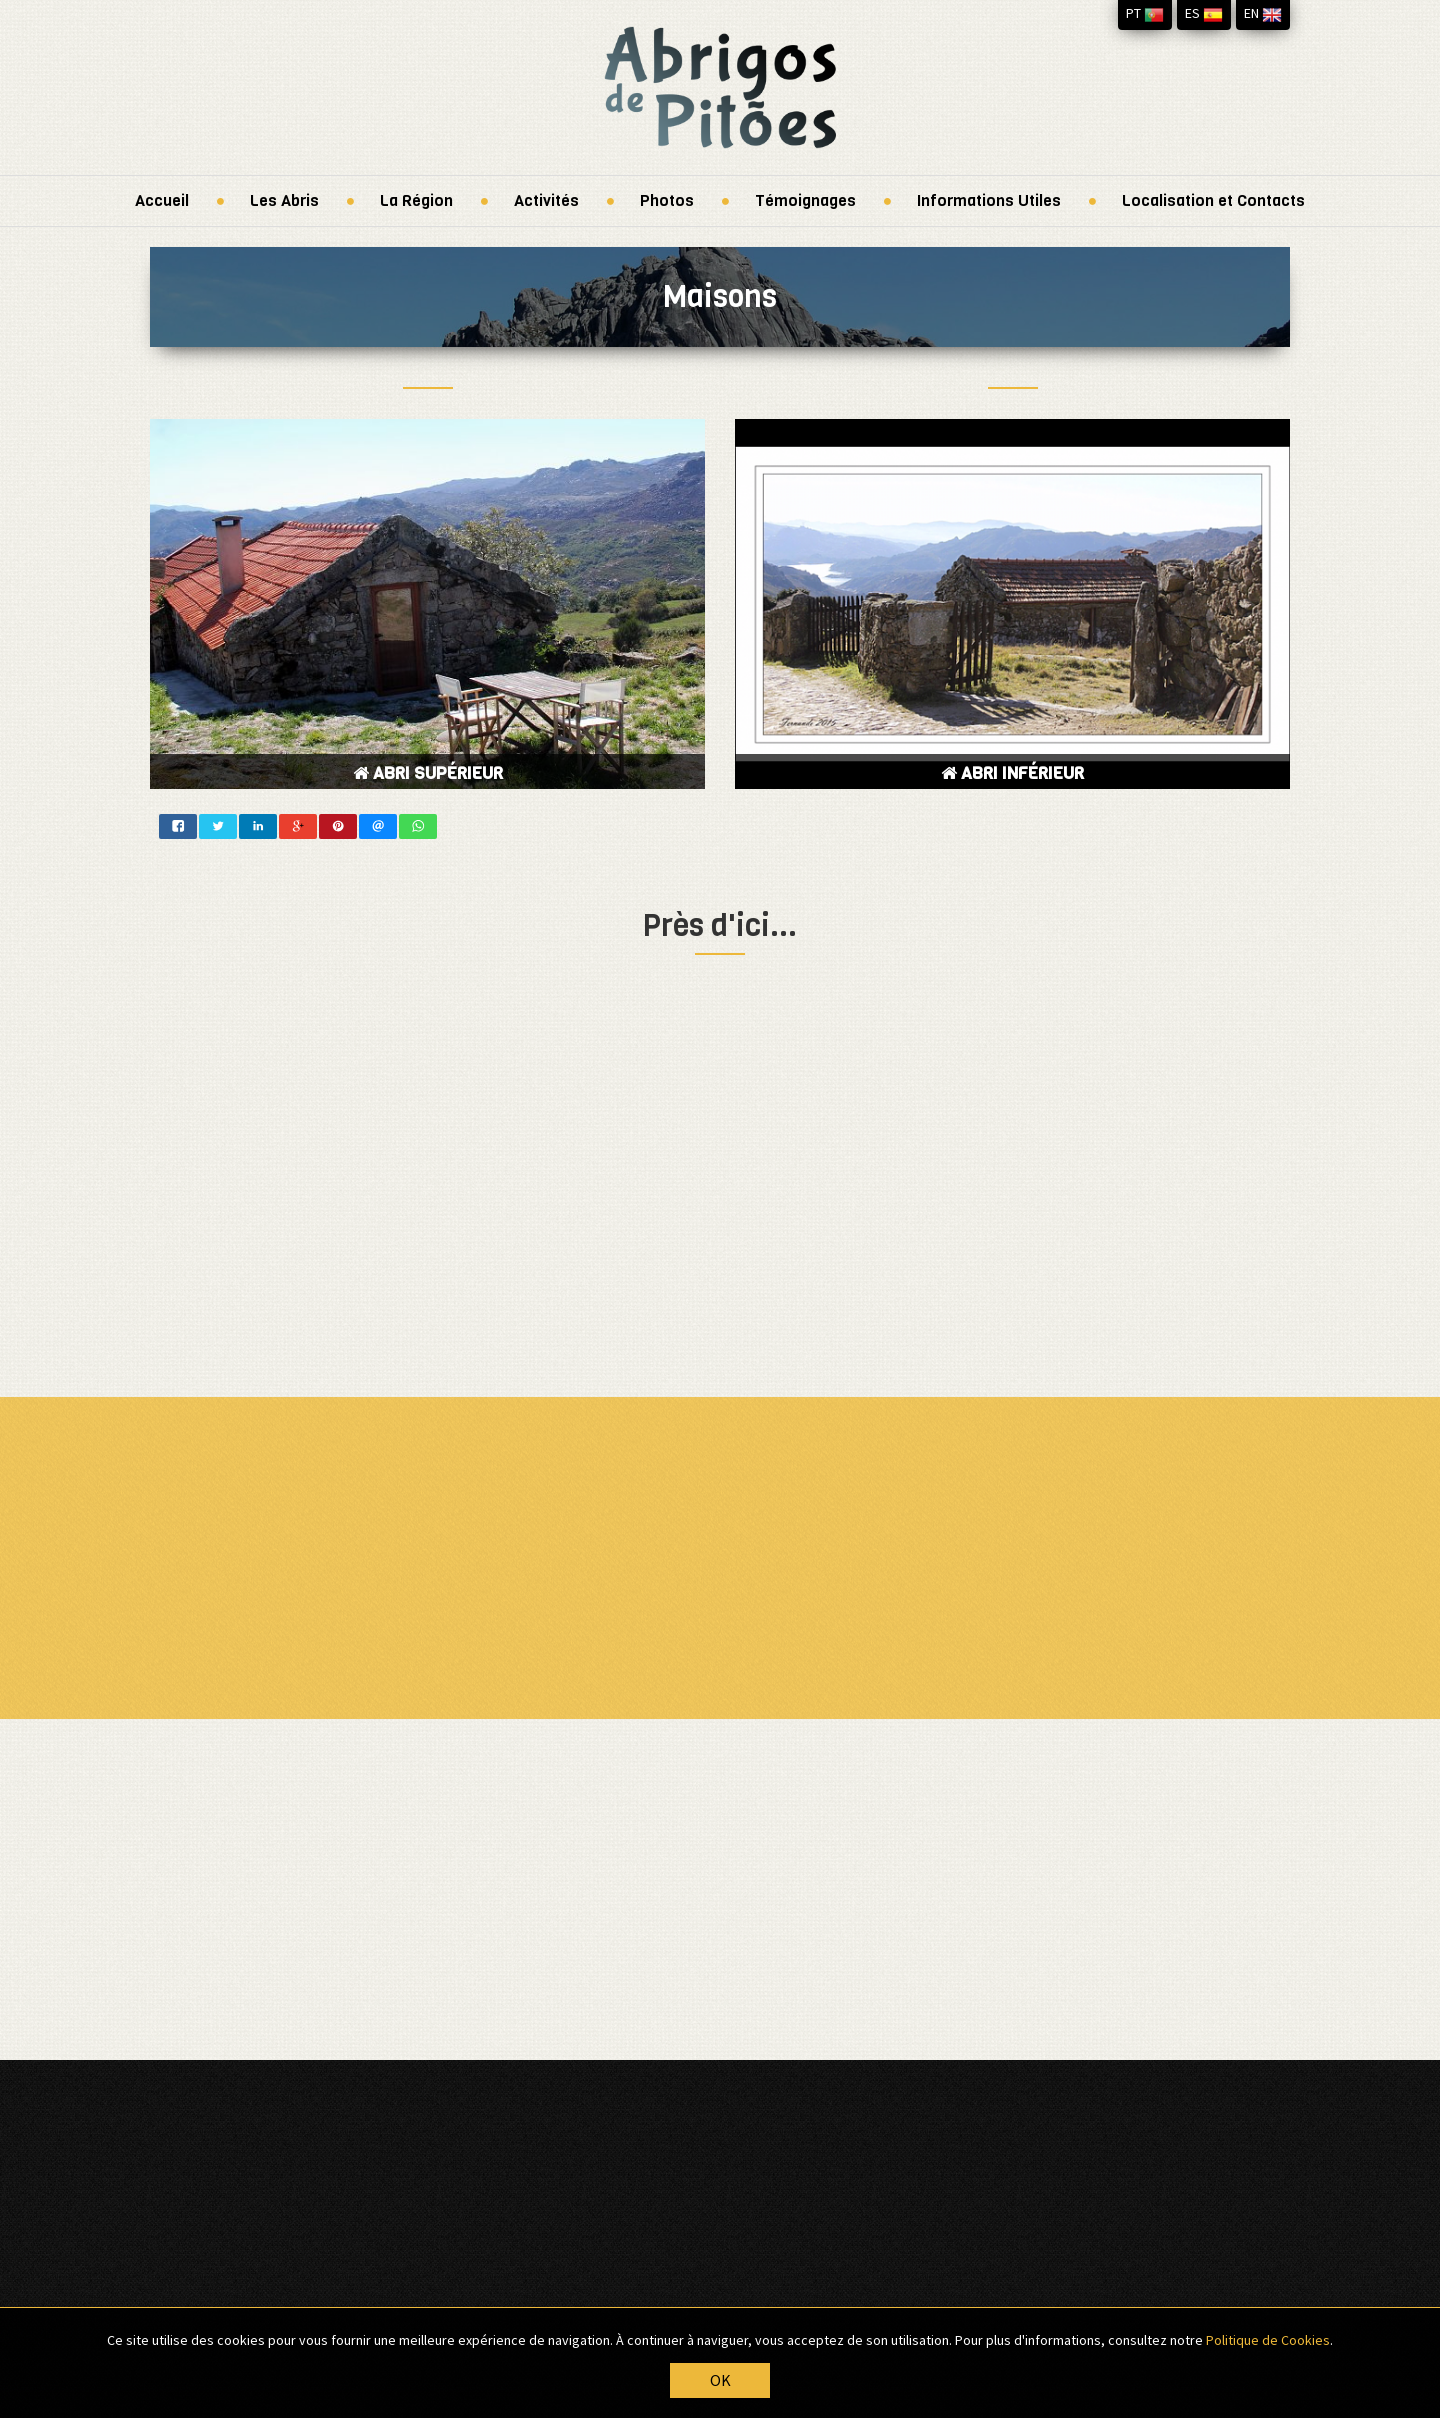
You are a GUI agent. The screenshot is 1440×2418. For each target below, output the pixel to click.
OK (720, 2381)
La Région (416, 200)
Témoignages (805, 200)
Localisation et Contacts (1213, 200)
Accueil (162, 200)
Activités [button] (546, 200)
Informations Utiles (989, 200)
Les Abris (284, 200)
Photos (667, 200)
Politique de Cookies (1268, 2340)
